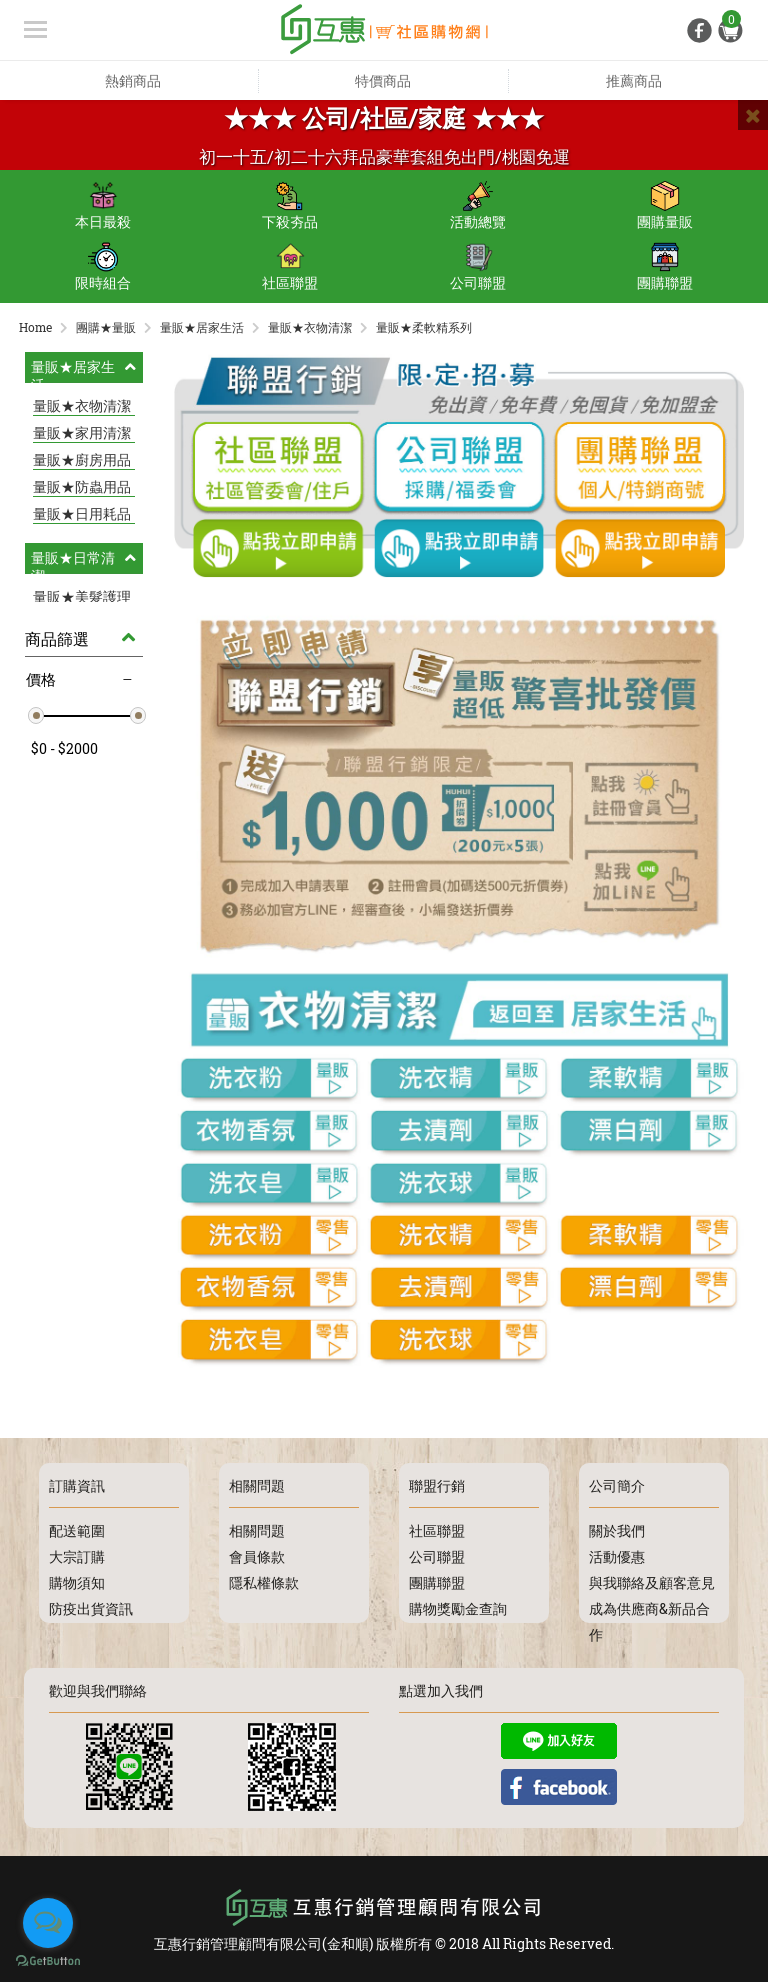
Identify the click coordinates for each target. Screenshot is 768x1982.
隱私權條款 (264, 1582)
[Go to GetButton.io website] (48, 1961)
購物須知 (77, 1582)
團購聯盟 (665, 267)
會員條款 (257, 1556)
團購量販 (665, 206)
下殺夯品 (290, 206)
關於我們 (617, 1530)
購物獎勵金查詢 (458, 1608)
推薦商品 (634, 80)
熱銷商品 (133, 80)
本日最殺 (103, 206)
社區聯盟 (290, 267)
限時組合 (103, 267)
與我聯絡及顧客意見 (652, 1582)
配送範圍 (77, 1530)
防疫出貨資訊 (91, 1608)
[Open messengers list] (48, 1923)
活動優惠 (617, 1556)
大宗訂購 (77, 1556)
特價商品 (383, 80)
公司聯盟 (478, 267)
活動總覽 (478, 206)
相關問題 (257, 1530)
